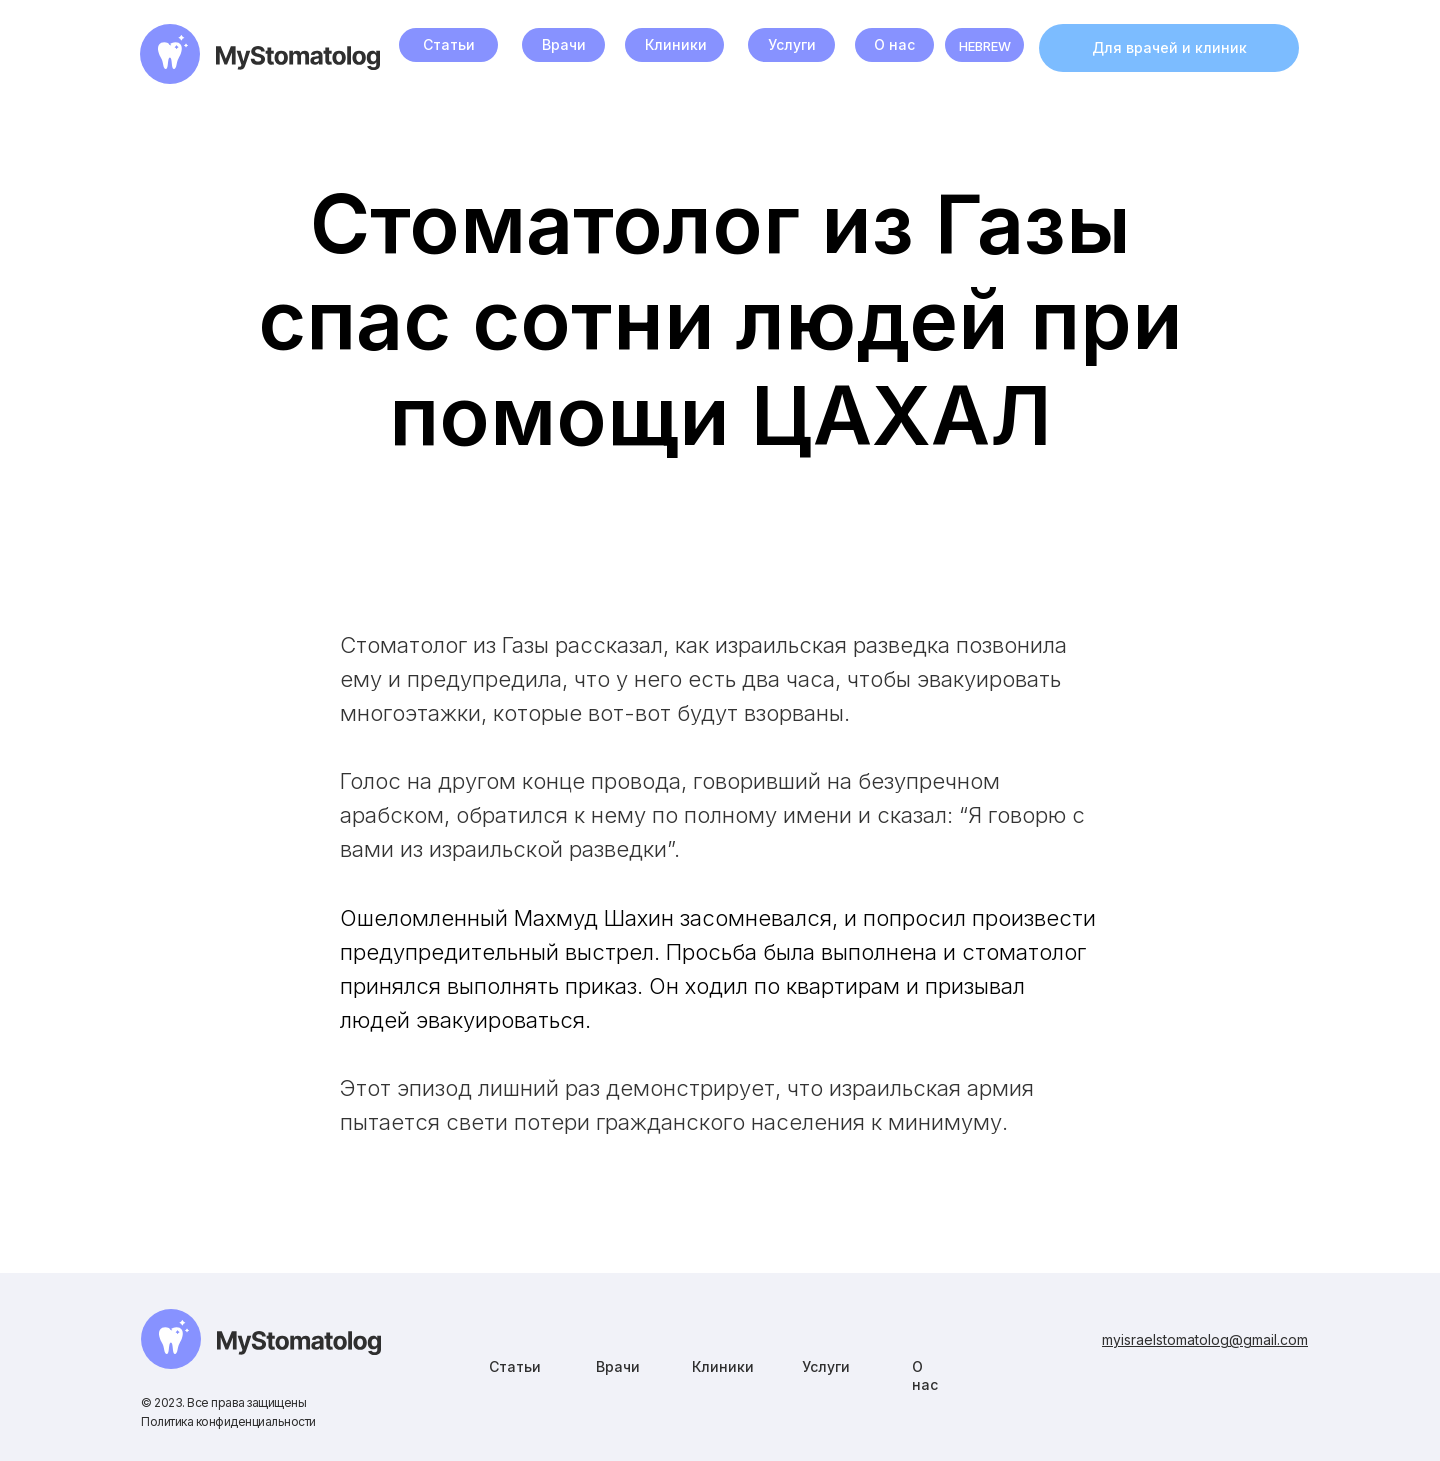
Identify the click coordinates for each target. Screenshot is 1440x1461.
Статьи (449, 44)
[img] (261, 1339)
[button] (1169, 48)
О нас (894, 44)
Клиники (676, 44)
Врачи (564, 44)
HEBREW (985, 46)
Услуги (792, 44)
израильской (496, 849)
